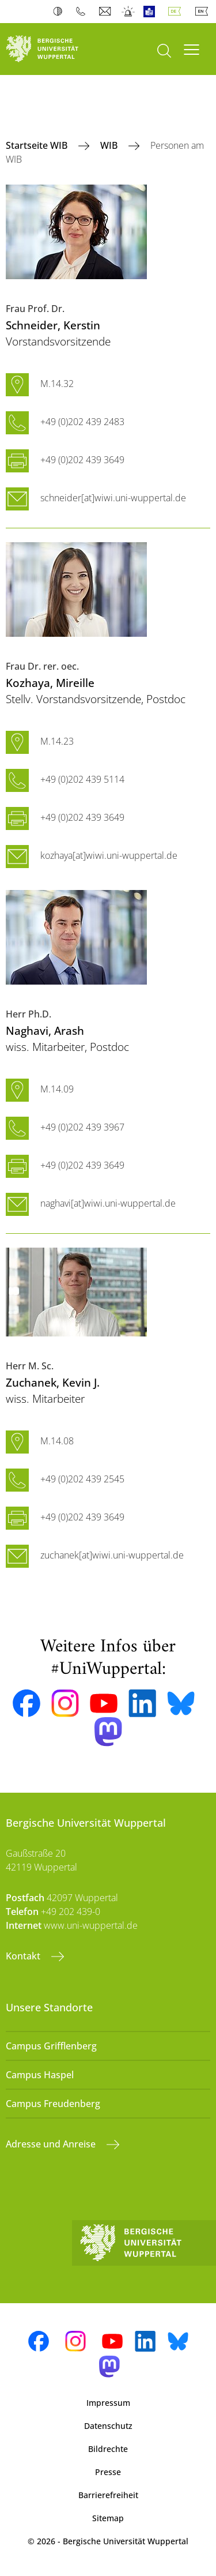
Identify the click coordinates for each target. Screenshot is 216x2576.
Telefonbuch (83, 11)
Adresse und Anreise (52, 2144)
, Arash (45, 1030)
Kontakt (24, 1956)
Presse (108, 2471)
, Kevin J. (53, 1382)
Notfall (129, 11)
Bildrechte (108, 2448)
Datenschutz (108, 2425)
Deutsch (177, 11)
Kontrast (60, 11)
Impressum (108, 2402)
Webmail (106, 11)
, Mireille (50, 682)
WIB (110, 145)
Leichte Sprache (152, 11)
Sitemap (108, 2518)
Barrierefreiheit (108, 2494)
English (204, 11)
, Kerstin (53, 325)
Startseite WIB (38, 145)
